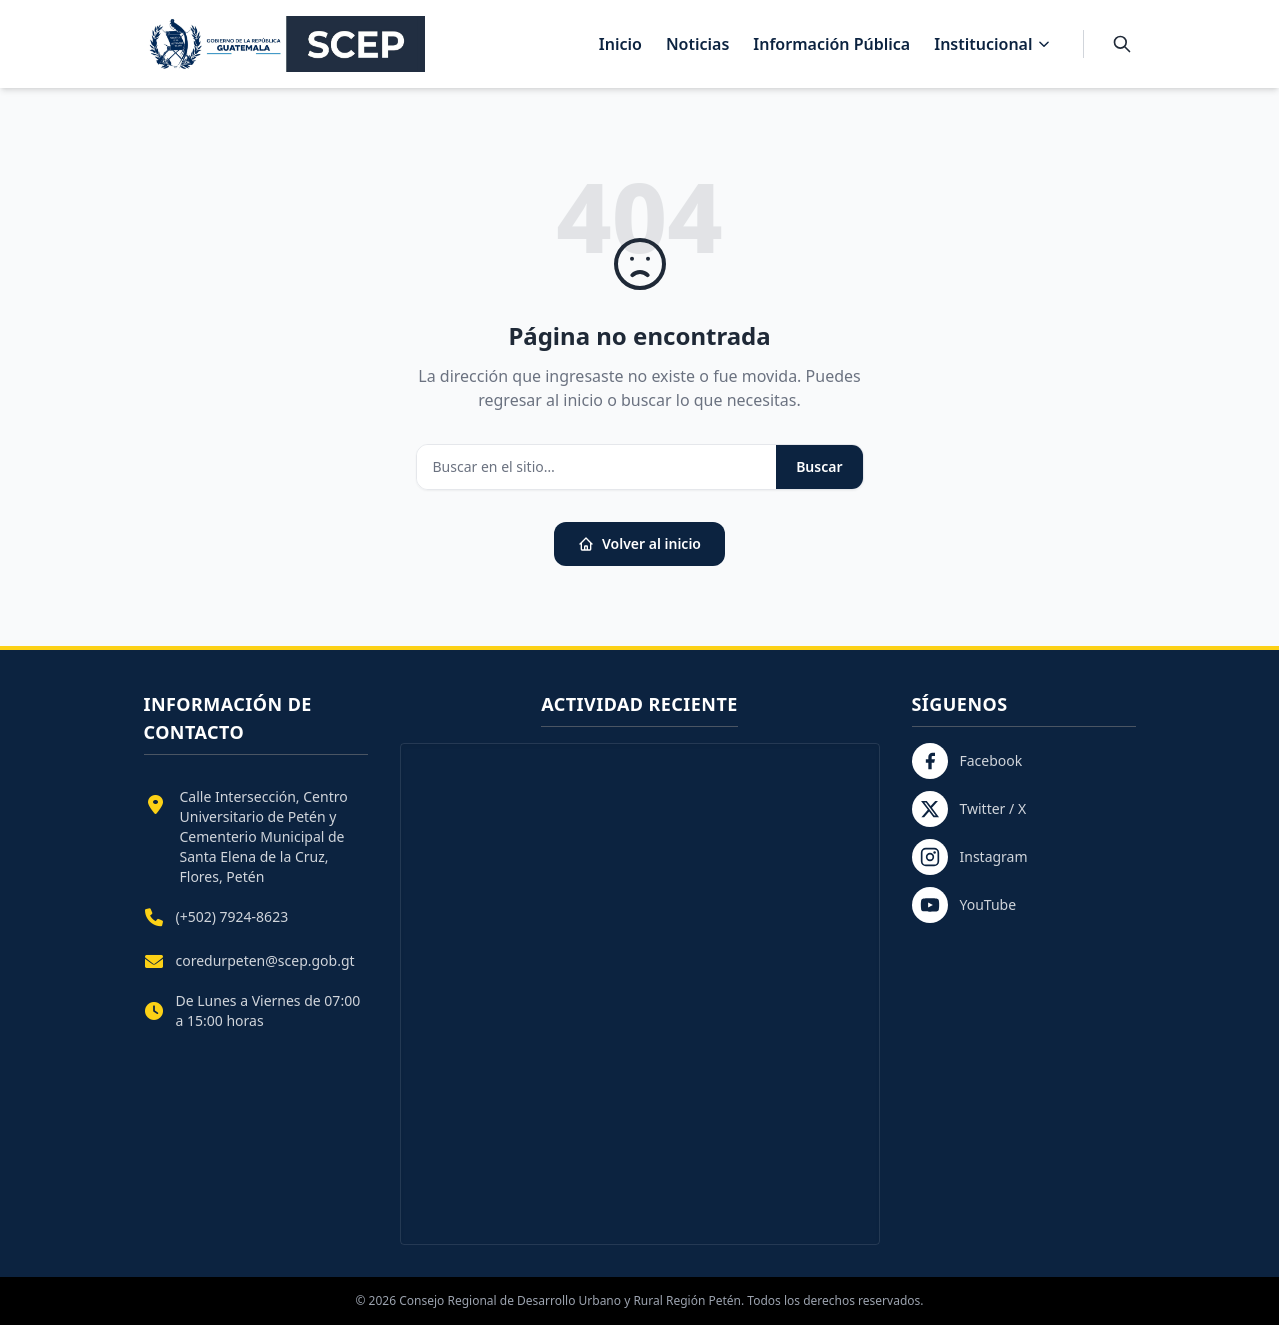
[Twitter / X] (1024, 809)
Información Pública (831, 44)
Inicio (620, 44)
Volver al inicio (639, 543)
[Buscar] (1122, 44)
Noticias (697, 44)
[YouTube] (1024, 905)
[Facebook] (1024, 761)
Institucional (992, 44)
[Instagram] (1024, 857)
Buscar (819, 466)
